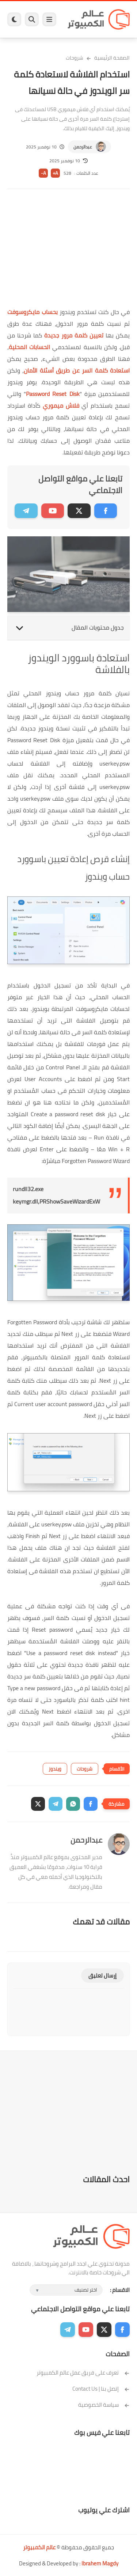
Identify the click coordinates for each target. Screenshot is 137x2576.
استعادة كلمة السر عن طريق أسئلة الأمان (77, 370)
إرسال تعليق (102, 1975)
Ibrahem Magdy (99, 2563)
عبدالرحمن (82, 147)
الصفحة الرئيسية (112, 58)
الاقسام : (120, 2290)
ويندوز (55, 1768)
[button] (91, 1804)
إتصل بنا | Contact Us (101, 2388)
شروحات (74, 58)
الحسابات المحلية (29, 346)
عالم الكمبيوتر (39, 2547)
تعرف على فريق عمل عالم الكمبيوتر (83, 2372)
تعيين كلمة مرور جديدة (73, 335)
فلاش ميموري (61, 405)
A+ (55, 173)
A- (43, 173)
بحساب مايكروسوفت (32, 311)
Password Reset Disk (52, 393)
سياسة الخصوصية (104, 2404)
